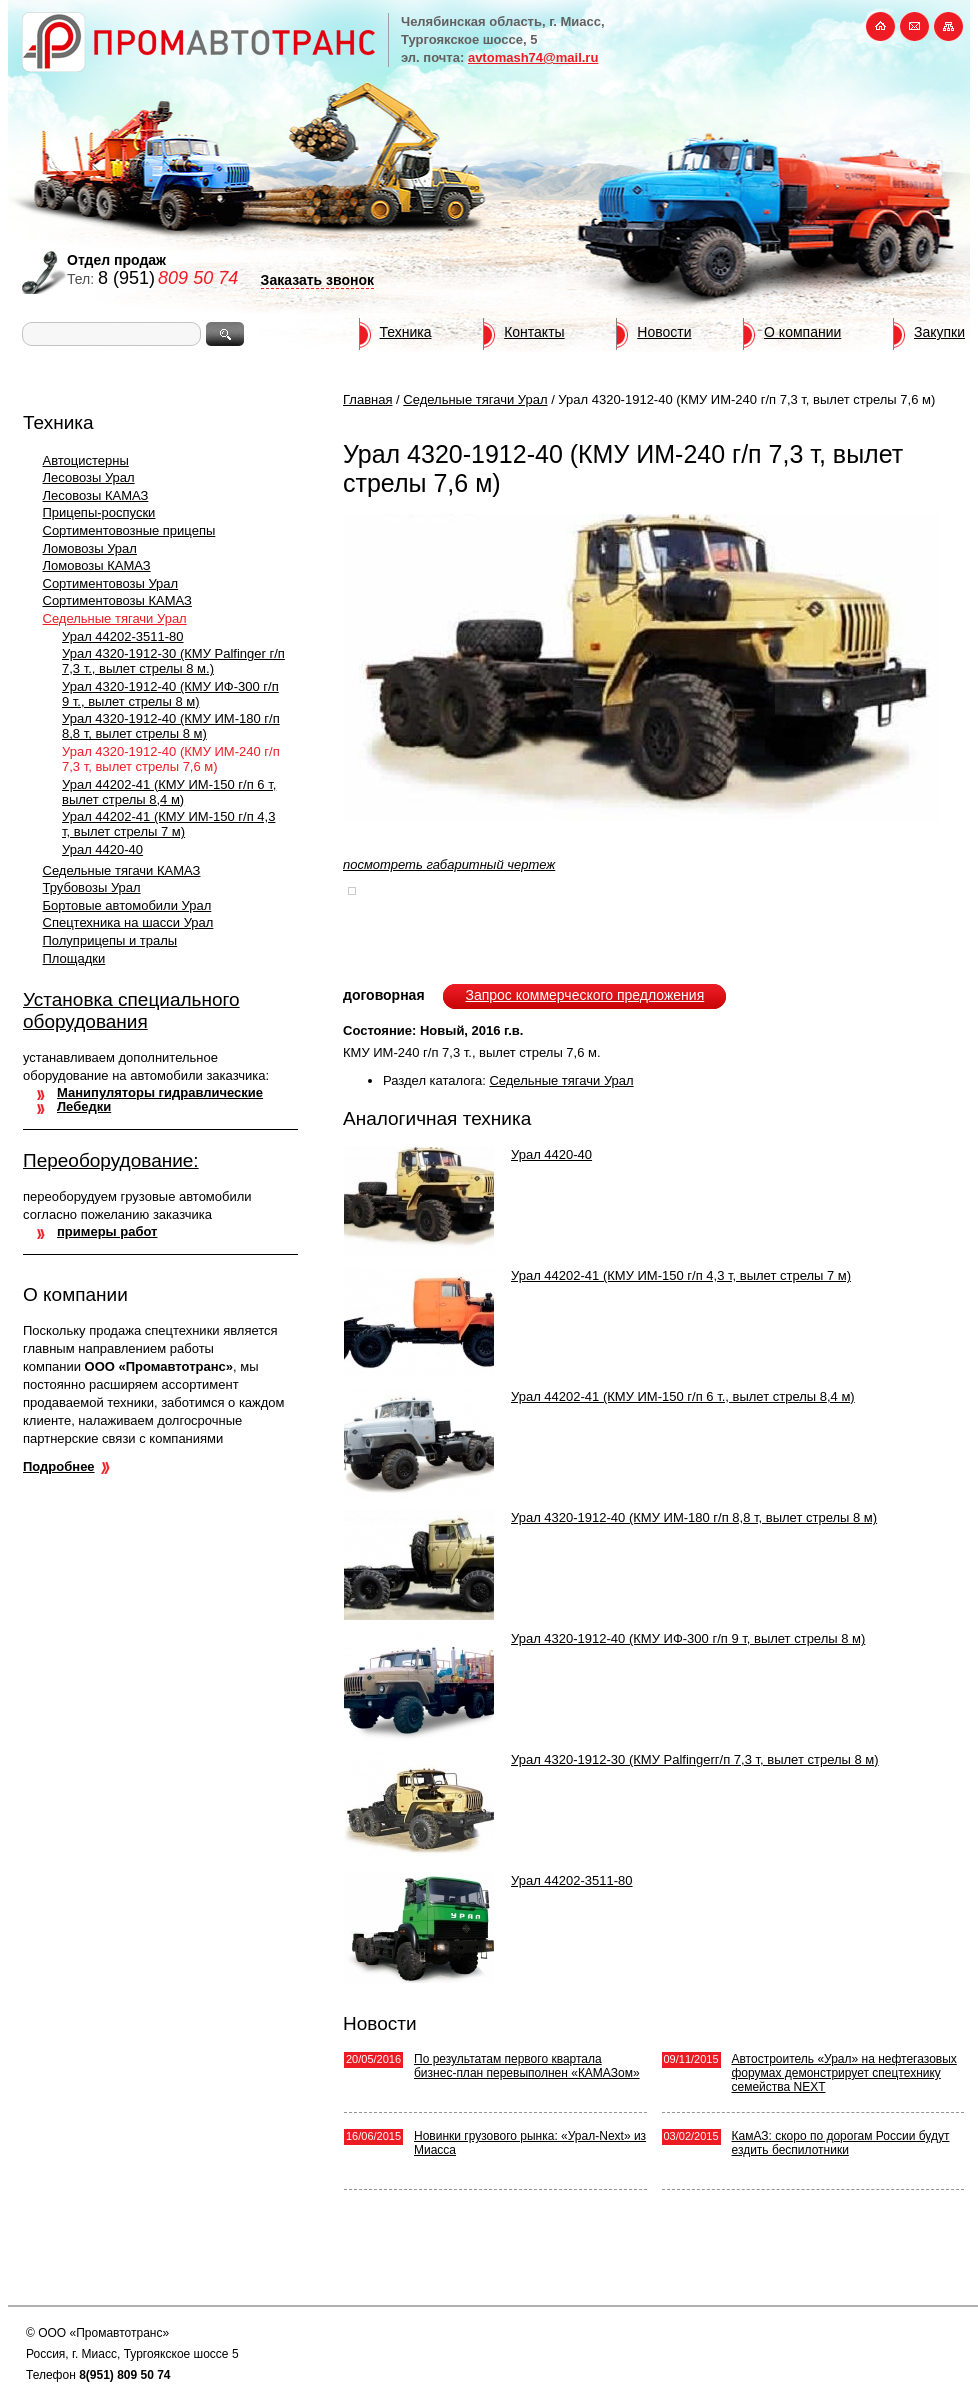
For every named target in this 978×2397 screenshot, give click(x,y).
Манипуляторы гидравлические (160, 1092)
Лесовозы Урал (89, 477)
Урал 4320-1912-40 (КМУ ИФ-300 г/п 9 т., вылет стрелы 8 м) (170, 694)
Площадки (74, 958)
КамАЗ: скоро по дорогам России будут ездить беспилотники (841, 2143)
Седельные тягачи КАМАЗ (122, 870)
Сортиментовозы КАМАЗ (117, 600)
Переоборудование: (111, 1160)
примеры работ (107, 1231)
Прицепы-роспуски (99, 512)
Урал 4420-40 (102, 849)
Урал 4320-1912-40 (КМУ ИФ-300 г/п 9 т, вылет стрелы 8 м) (688, 1638)
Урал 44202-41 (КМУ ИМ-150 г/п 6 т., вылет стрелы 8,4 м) (683, 1396)
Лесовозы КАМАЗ (96, 495)
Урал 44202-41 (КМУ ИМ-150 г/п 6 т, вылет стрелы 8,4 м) (169, 792)
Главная (367, 399)
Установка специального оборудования (131, 1010)
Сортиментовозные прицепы (129, 530)
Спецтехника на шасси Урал (128, 922)
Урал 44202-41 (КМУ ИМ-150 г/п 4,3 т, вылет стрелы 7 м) (168, 824)
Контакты (534, 332)
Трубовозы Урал (92, 887)
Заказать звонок (317, 280)
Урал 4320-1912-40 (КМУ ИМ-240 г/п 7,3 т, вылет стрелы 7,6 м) (171, 759)
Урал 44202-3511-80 (123, 636)
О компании (802, 332)
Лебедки (84, 1106)
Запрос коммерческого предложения (584, 995)
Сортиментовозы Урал (111, 583)
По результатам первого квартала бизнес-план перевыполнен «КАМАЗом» (527, 2066)
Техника (406, 332)
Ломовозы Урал (90, 548)
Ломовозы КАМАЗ (97, 565)
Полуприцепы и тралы (110, 940)
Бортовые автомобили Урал (127, 905)
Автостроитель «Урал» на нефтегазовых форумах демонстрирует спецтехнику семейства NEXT (844, 2073)
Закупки (939, 332)
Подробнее (59, 1466)
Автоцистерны (86, 460)
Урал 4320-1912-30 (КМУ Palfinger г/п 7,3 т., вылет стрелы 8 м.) (173, 661)
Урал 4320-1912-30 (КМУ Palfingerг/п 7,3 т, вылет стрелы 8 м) (695, 1759)
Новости (664, 332)
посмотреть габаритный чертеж (449, 864)
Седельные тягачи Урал (115, 618)
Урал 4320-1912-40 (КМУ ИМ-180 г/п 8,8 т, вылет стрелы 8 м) (171, 726)
